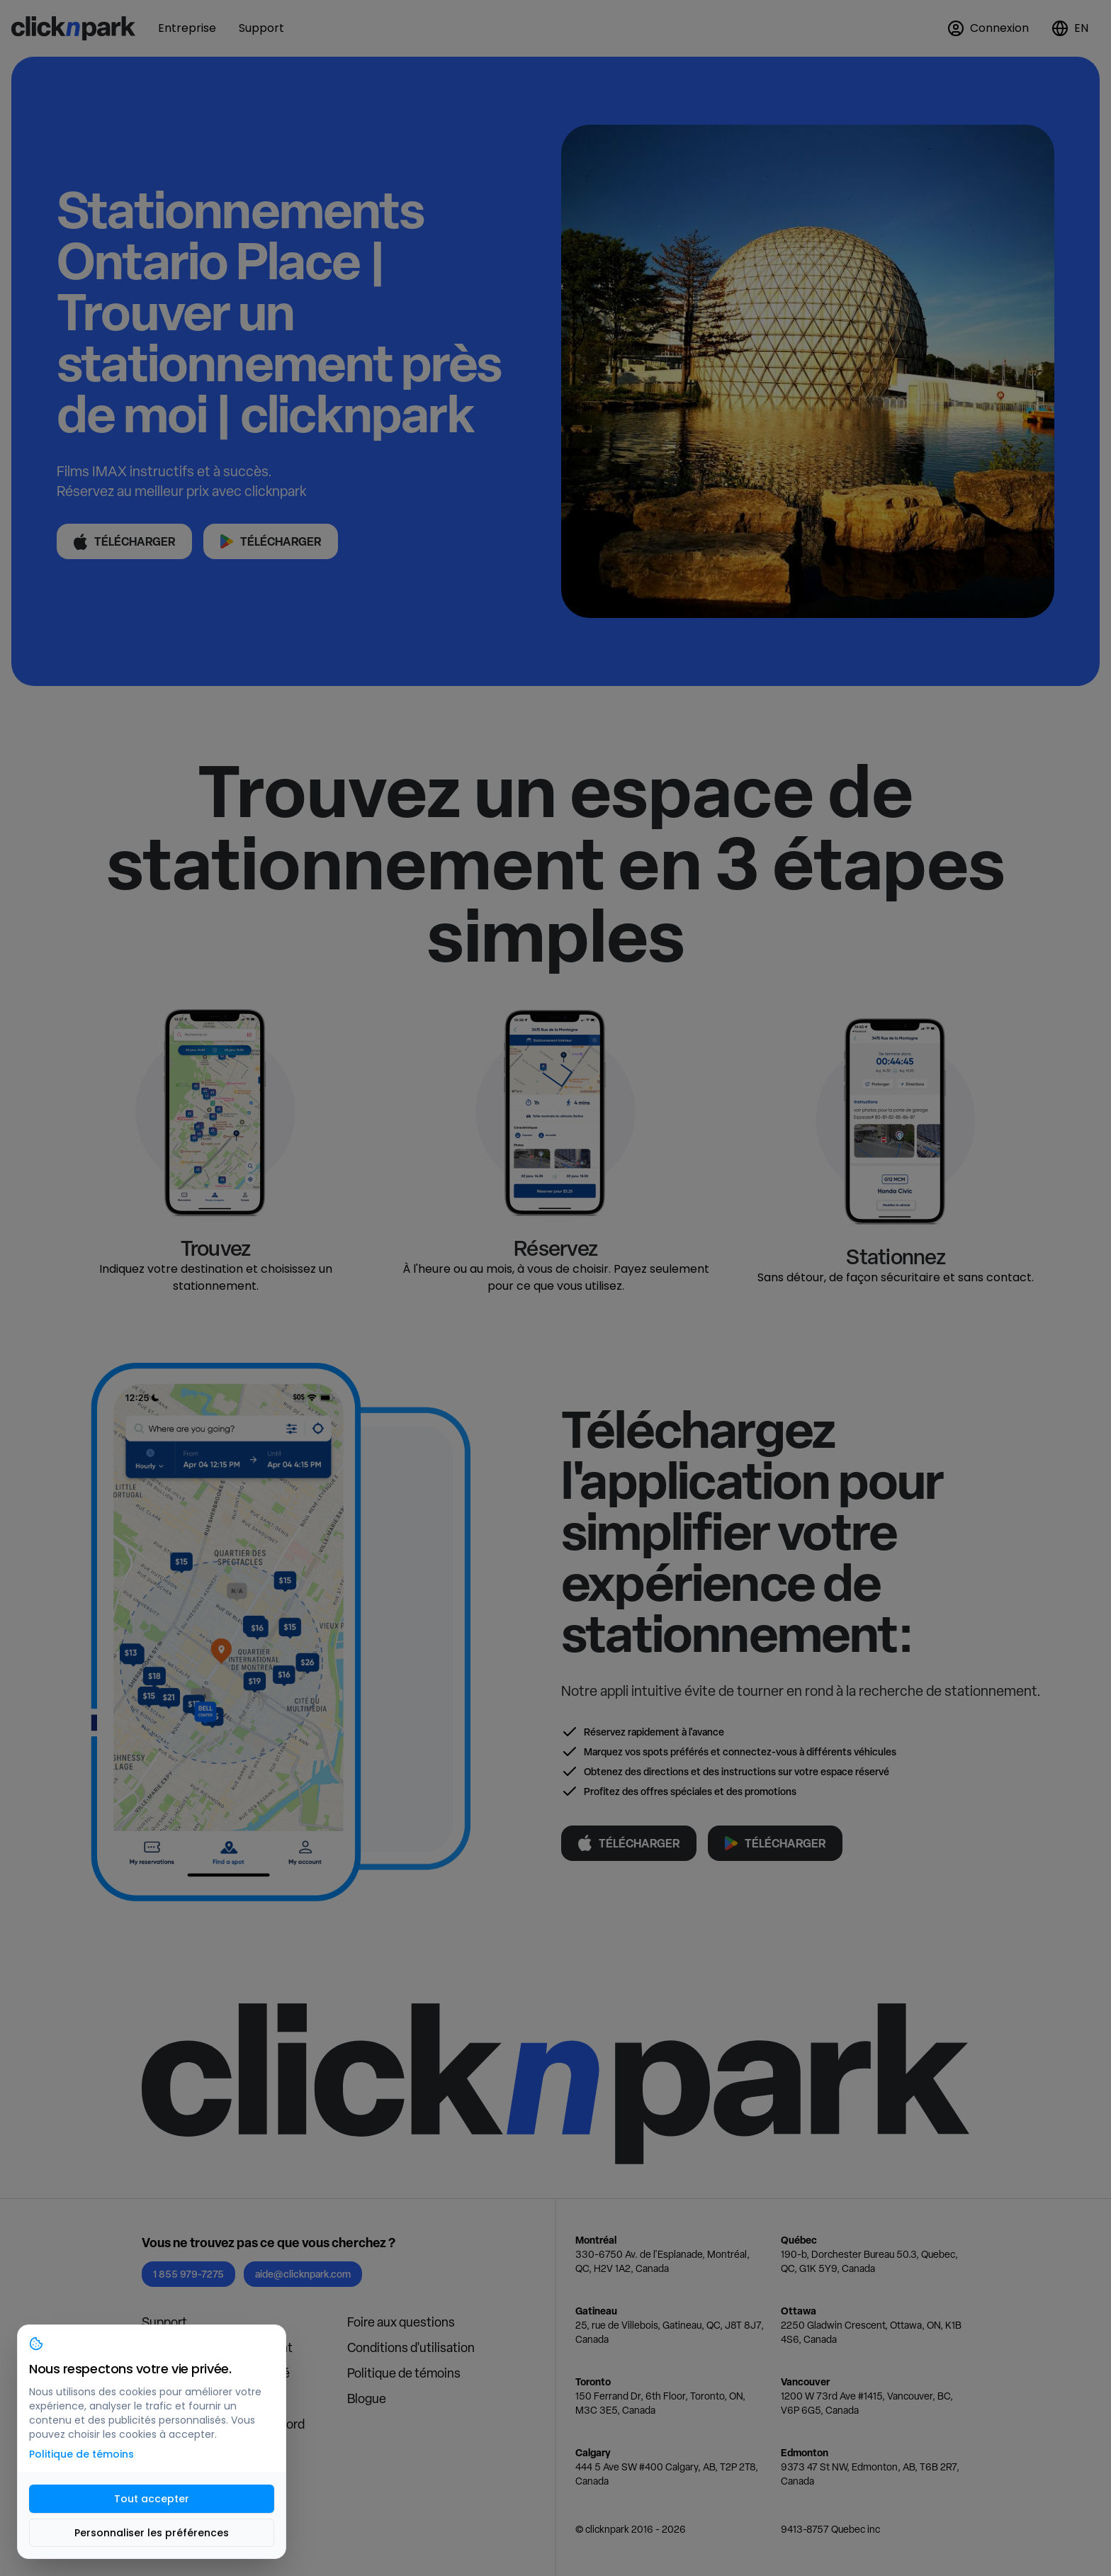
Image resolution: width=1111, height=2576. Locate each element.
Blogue (366, 2398)
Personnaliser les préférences (151, 2533)
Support (164, 2322)
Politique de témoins (404, 2373)
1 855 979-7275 (188, 2273)
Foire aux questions (401, 2322)
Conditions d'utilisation (411, 2347)
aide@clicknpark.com (303, 2273)
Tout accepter (151, 2499)
